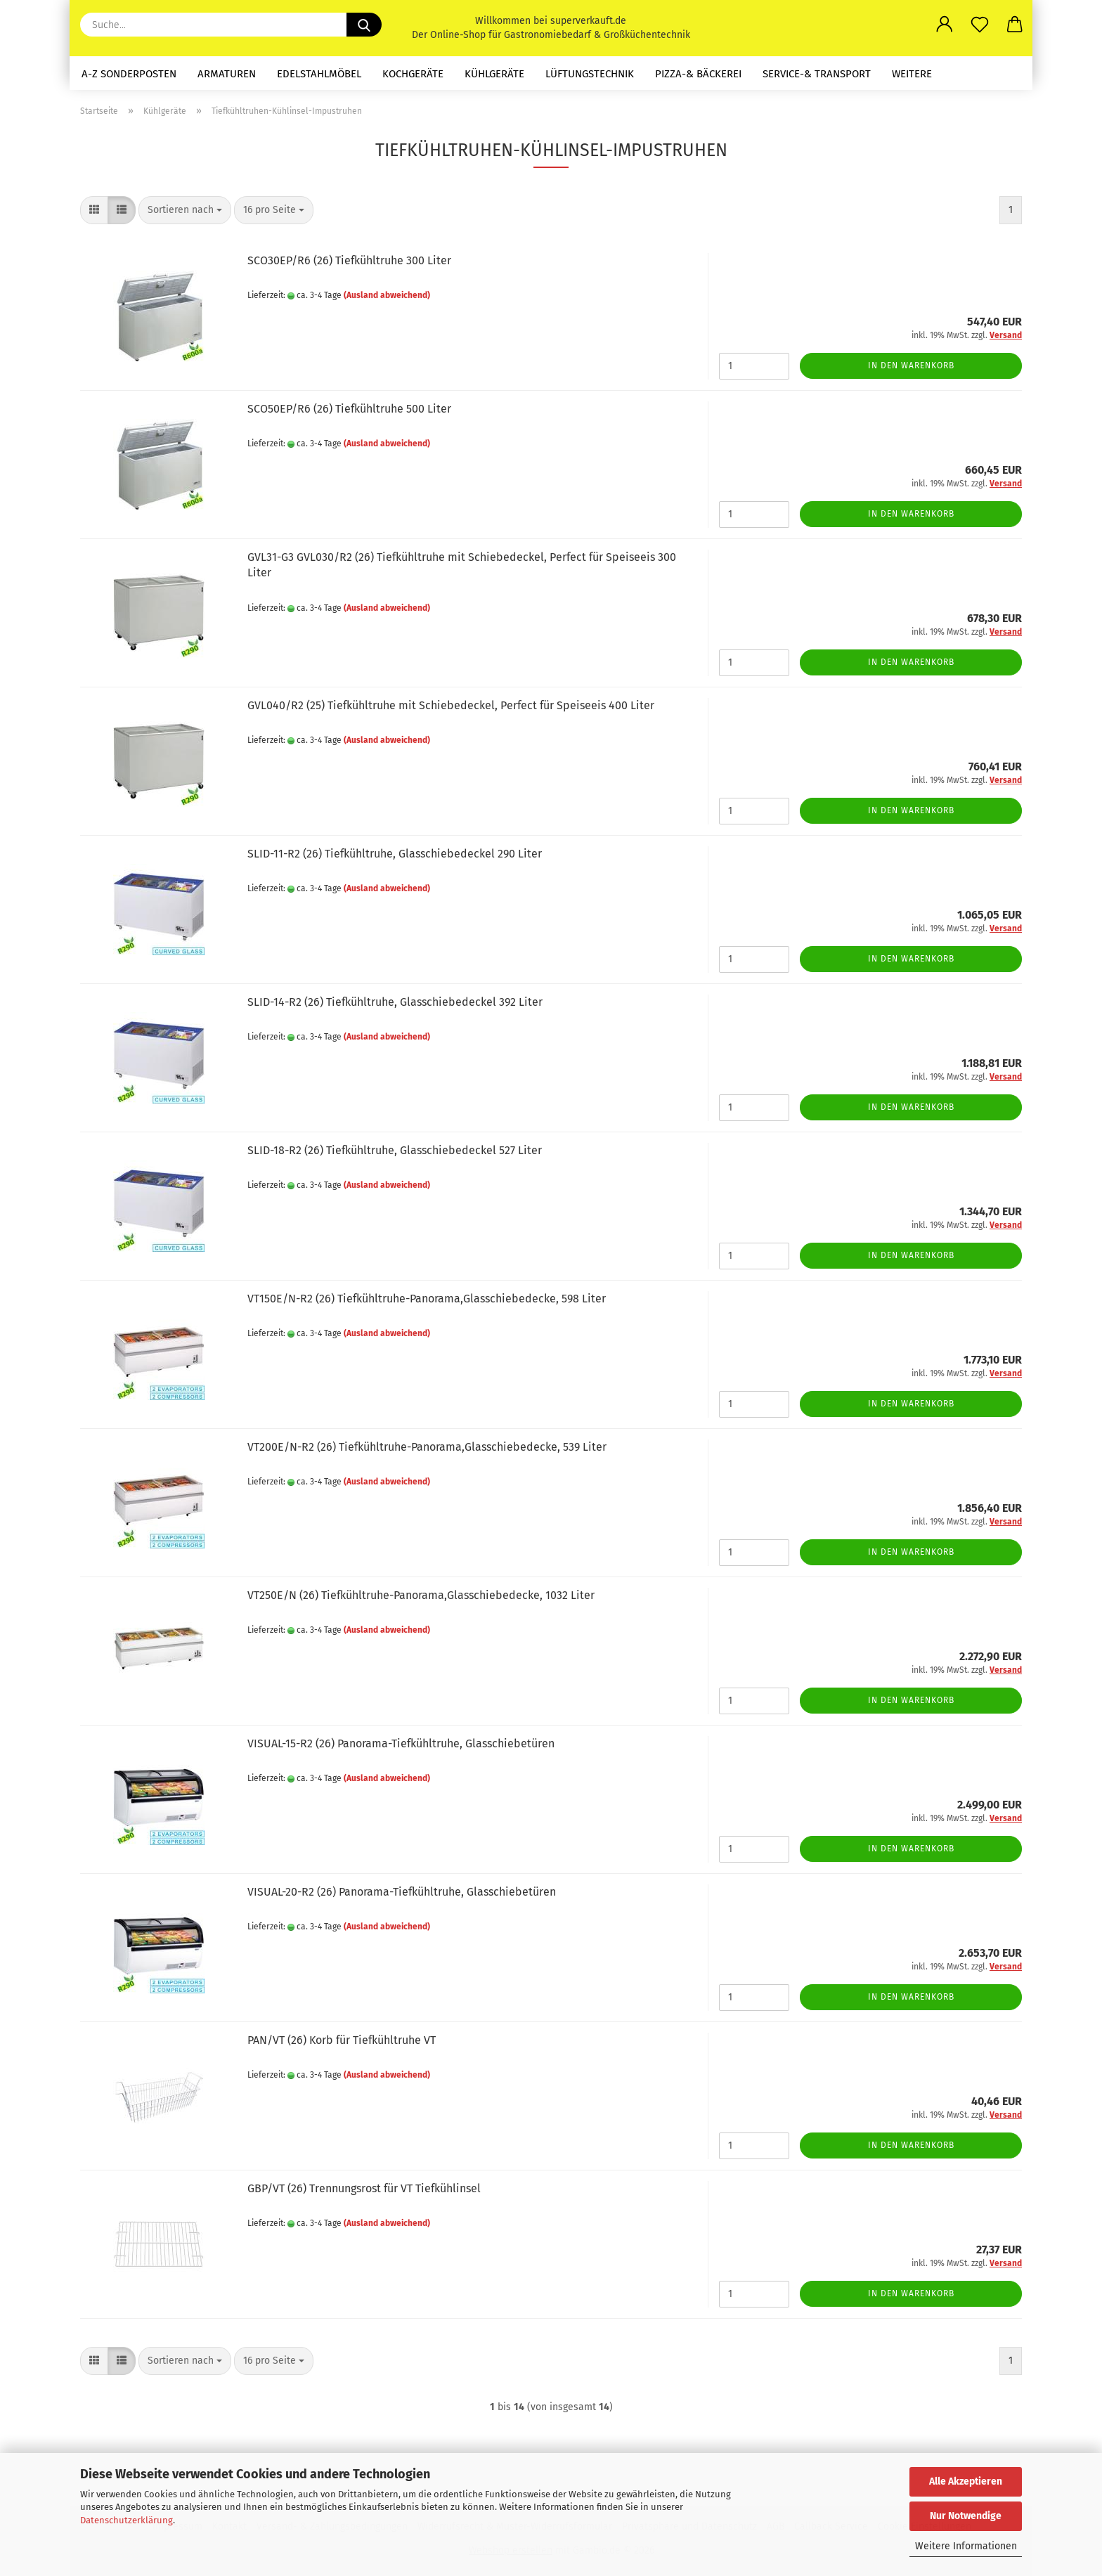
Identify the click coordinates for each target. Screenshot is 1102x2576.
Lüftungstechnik (589, 73)
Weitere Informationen (966, 2546)
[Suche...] (364, 25)
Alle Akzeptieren (965, 2481)
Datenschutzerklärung (126, 2520)
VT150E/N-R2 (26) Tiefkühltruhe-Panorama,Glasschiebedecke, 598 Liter (426, 1298)
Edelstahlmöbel (319, 73)
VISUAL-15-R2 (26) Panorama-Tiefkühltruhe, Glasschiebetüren (401, 1743)
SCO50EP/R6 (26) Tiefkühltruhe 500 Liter (349, 408)
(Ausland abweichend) (387, 295)
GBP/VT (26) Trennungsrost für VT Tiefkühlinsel (364, 2188)
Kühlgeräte (494, 73)
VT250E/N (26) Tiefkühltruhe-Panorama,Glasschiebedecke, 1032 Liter (421, 1595)
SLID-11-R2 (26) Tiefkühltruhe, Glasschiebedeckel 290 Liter (394, 853)
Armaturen (226, 73)
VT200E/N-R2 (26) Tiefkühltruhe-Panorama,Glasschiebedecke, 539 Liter (427, 1447)
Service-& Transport (817, 73)
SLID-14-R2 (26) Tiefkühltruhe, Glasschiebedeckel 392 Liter (395, 1002)
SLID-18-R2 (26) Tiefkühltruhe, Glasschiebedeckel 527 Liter (394, 1150)
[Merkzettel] (979, 24)
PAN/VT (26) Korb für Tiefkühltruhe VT (341, 2040)
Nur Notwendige (965, 2516)
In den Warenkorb (911, 365)
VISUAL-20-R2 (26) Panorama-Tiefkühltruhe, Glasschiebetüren (401, 1891)
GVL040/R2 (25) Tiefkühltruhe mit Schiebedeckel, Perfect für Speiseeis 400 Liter (450, 705)
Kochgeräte (412, 73)
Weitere (912, 73)
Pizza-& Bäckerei (698, 73)
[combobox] (184, 210)
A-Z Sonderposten (129, 73)
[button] (944, 24)
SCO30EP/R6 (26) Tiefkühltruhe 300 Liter (349, 260)
